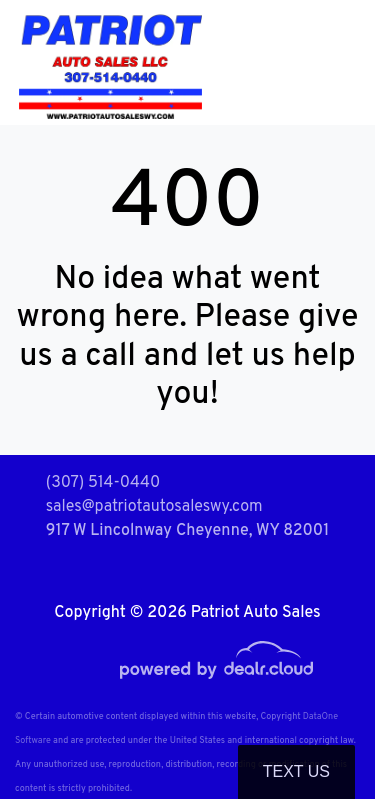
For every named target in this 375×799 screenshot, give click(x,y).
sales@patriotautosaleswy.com (154, 507)
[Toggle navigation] (340, 62)
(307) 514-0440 (103, 483)
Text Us (296, 771)
